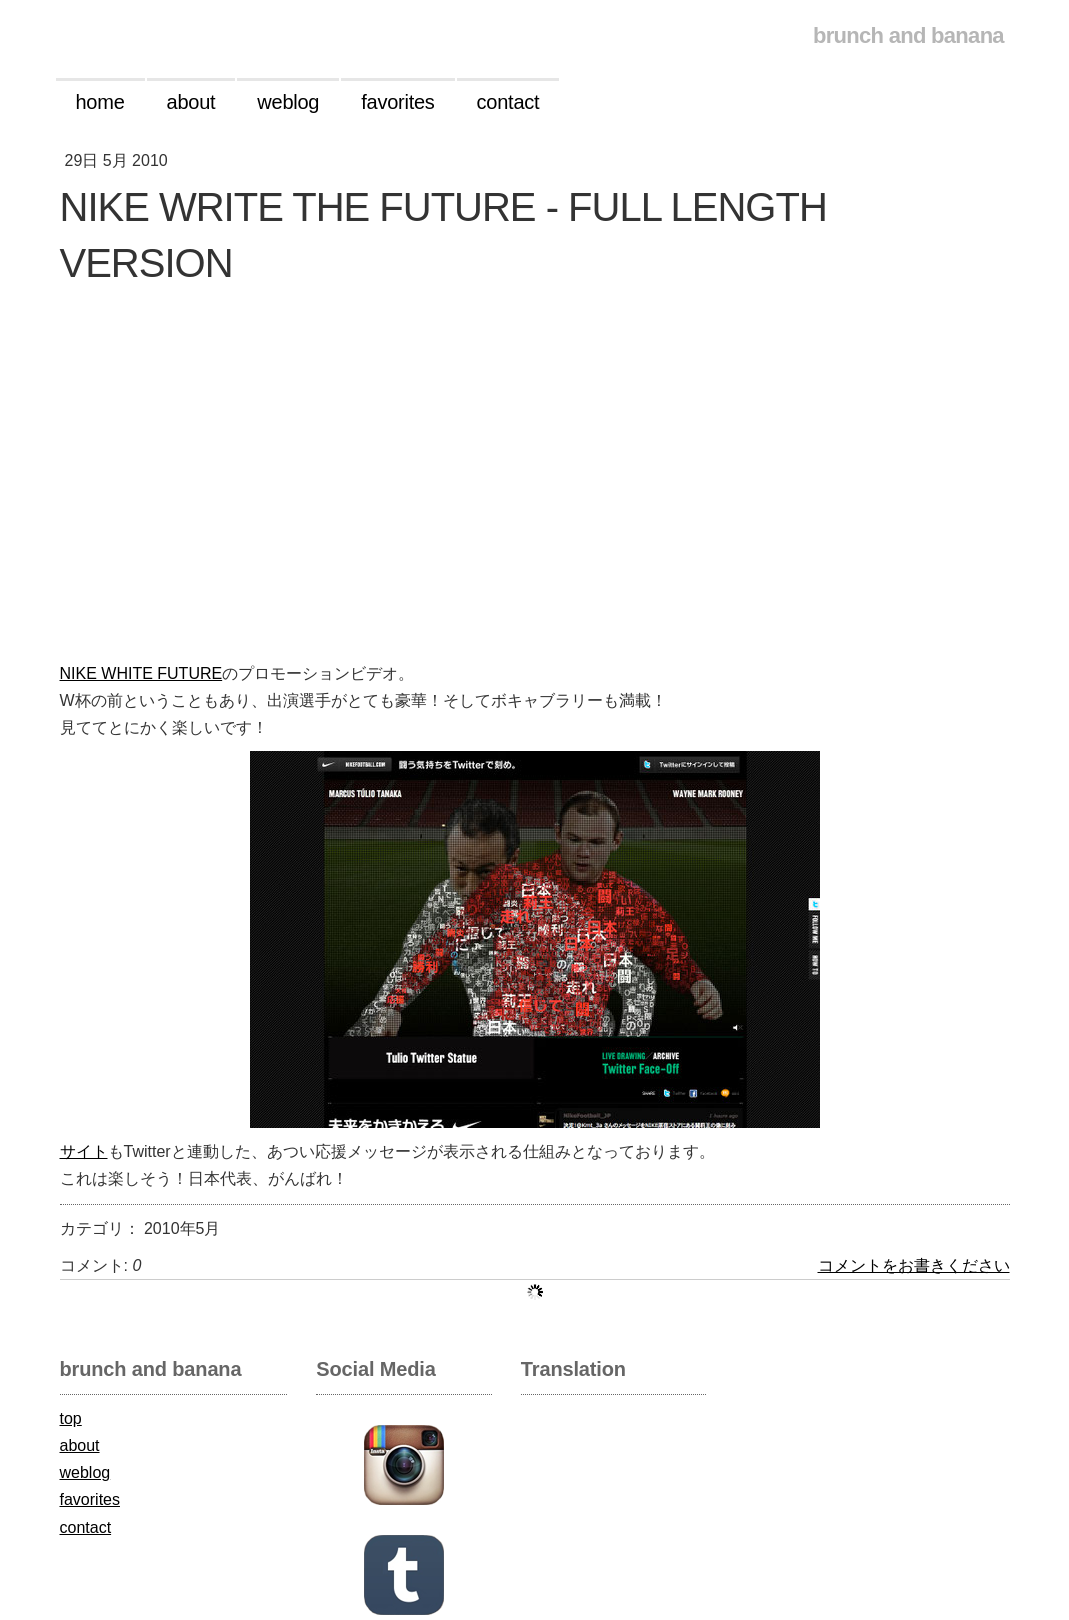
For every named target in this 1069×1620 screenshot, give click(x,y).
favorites (90, 1499)
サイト (84, 1151)
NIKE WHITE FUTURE (141, 673)
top (71, 1418)
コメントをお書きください (914, 1265)
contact (86, 1527)
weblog (85, 1472)
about (80, 1445)
